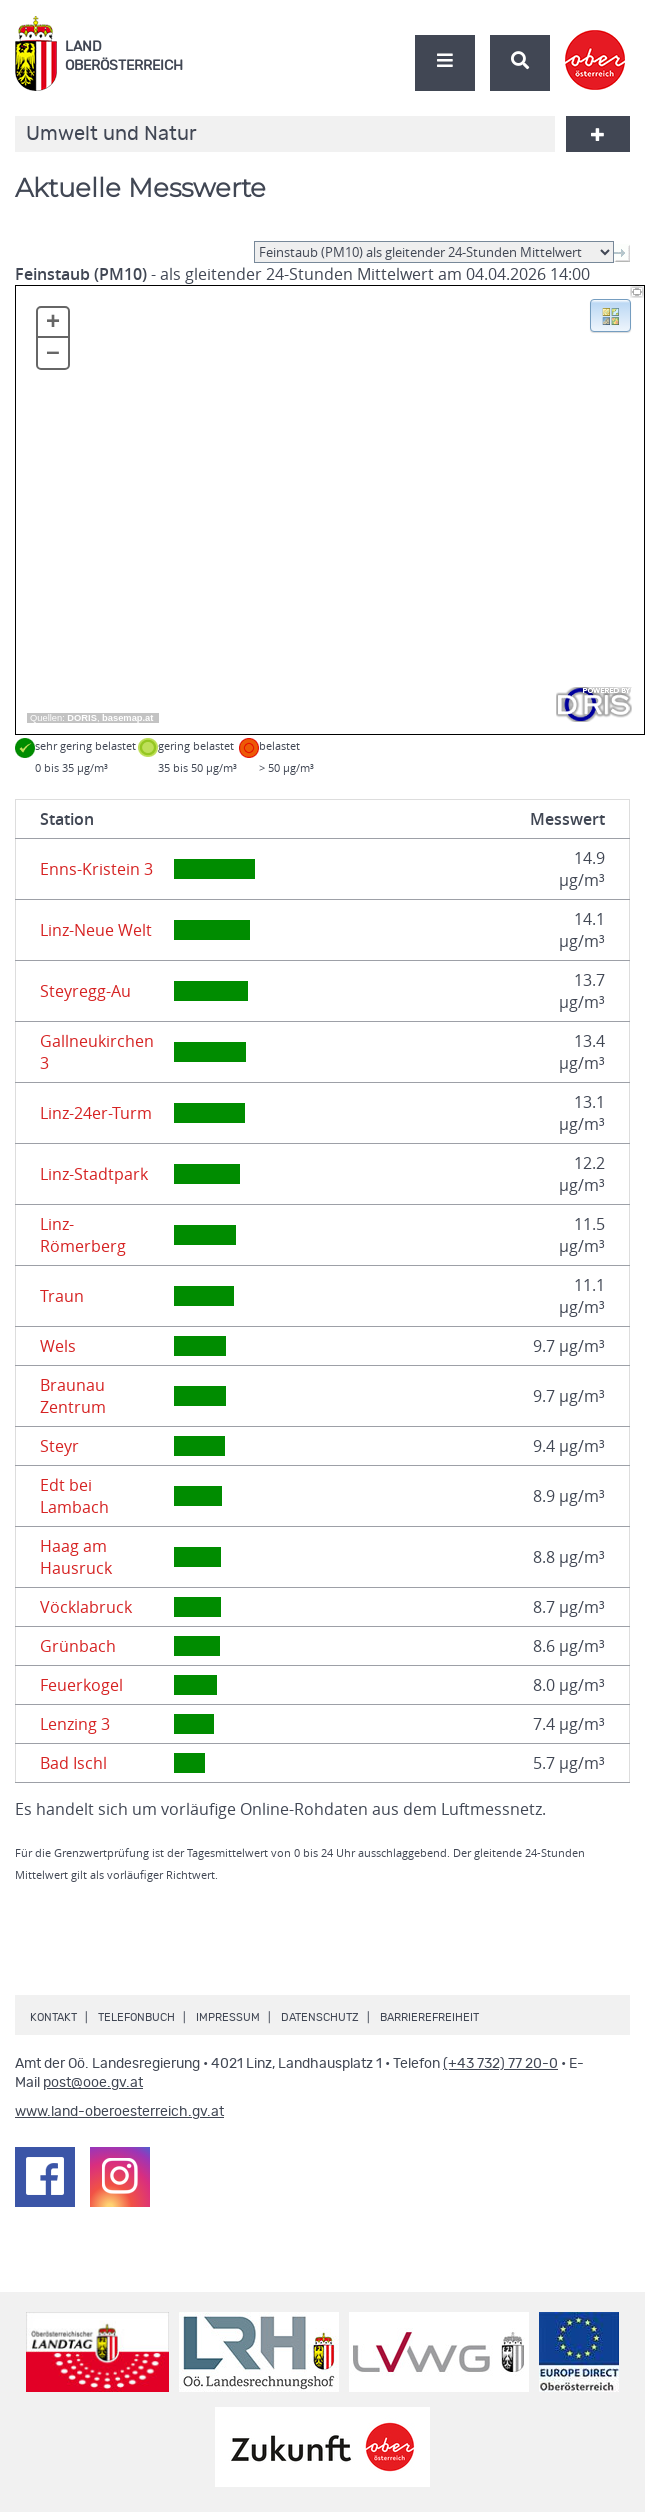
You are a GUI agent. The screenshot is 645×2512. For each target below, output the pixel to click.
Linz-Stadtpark (94, 1174)
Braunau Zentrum (73, 1396)
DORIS (82, 718)
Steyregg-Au (85, 991)
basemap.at (127, 718)
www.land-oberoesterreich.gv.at (119, 2112)
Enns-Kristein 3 (96, 869)
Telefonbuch (136, 2017)
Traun (62, 1296)
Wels (58, 1346)
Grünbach (78, 1646)
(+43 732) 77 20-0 (500, 2064)
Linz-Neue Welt (96, 930)
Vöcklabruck (86, 1607)
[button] (610, 314)
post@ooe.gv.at (93, 2083)
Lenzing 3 (75, 1724)
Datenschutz (320, 2017)
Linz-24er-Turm (96, 1113)
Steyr (59, 1446)
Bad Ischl (73, 1763)
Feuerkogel (81, 1685)
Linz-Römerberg (83, 1235)
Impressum (228, 2017)
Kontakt (53, 2017)
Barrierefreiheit (429, 2017)
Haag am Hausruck (76, 1557)
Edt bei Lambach (74, 1496)
